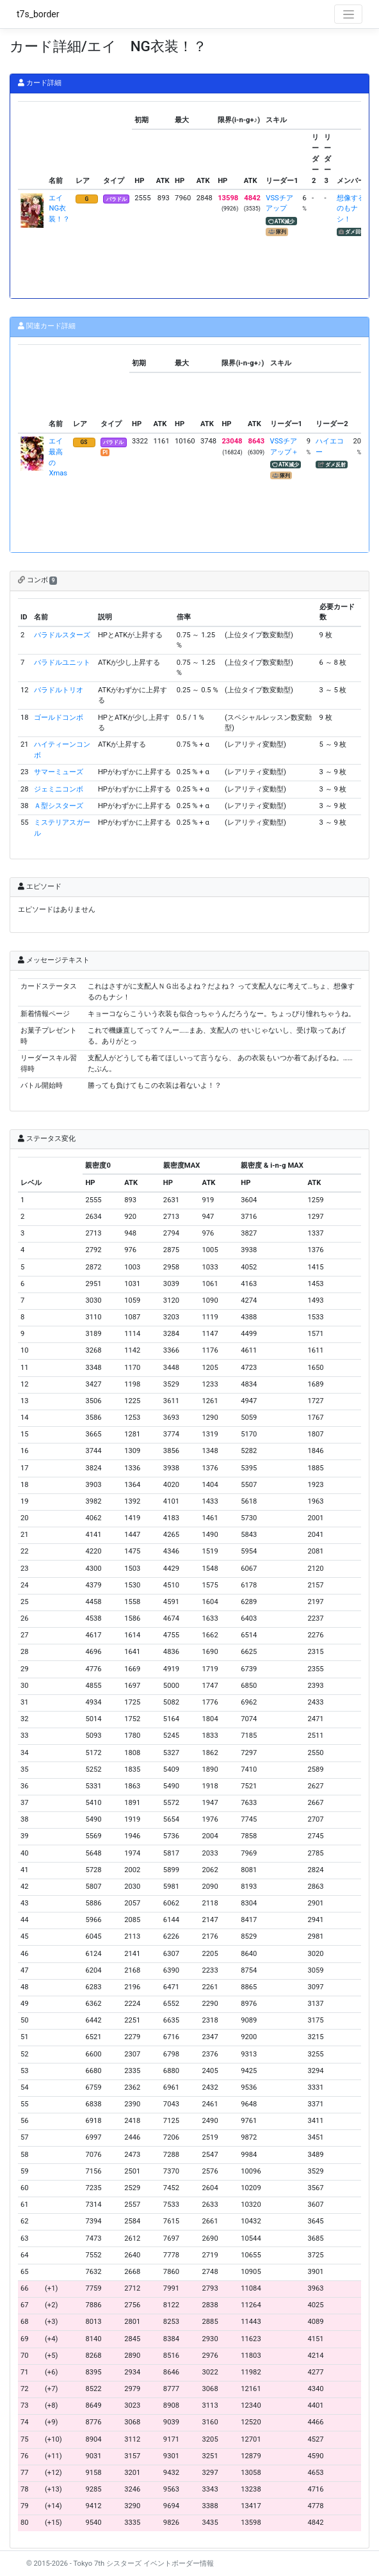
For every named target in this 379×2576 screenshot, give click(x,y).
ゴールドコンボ (58, 717)
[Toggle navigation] (348, 14)
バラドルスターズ (62, 635)
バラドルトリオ (58, 690)
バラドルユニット (62, 662)
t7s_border (38, 14)
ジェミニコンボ (58, 789)
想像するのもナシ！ (351, 209)
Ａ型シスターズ (58, 806)
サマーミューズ (58, 772)
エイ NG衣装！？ (59, 209)
